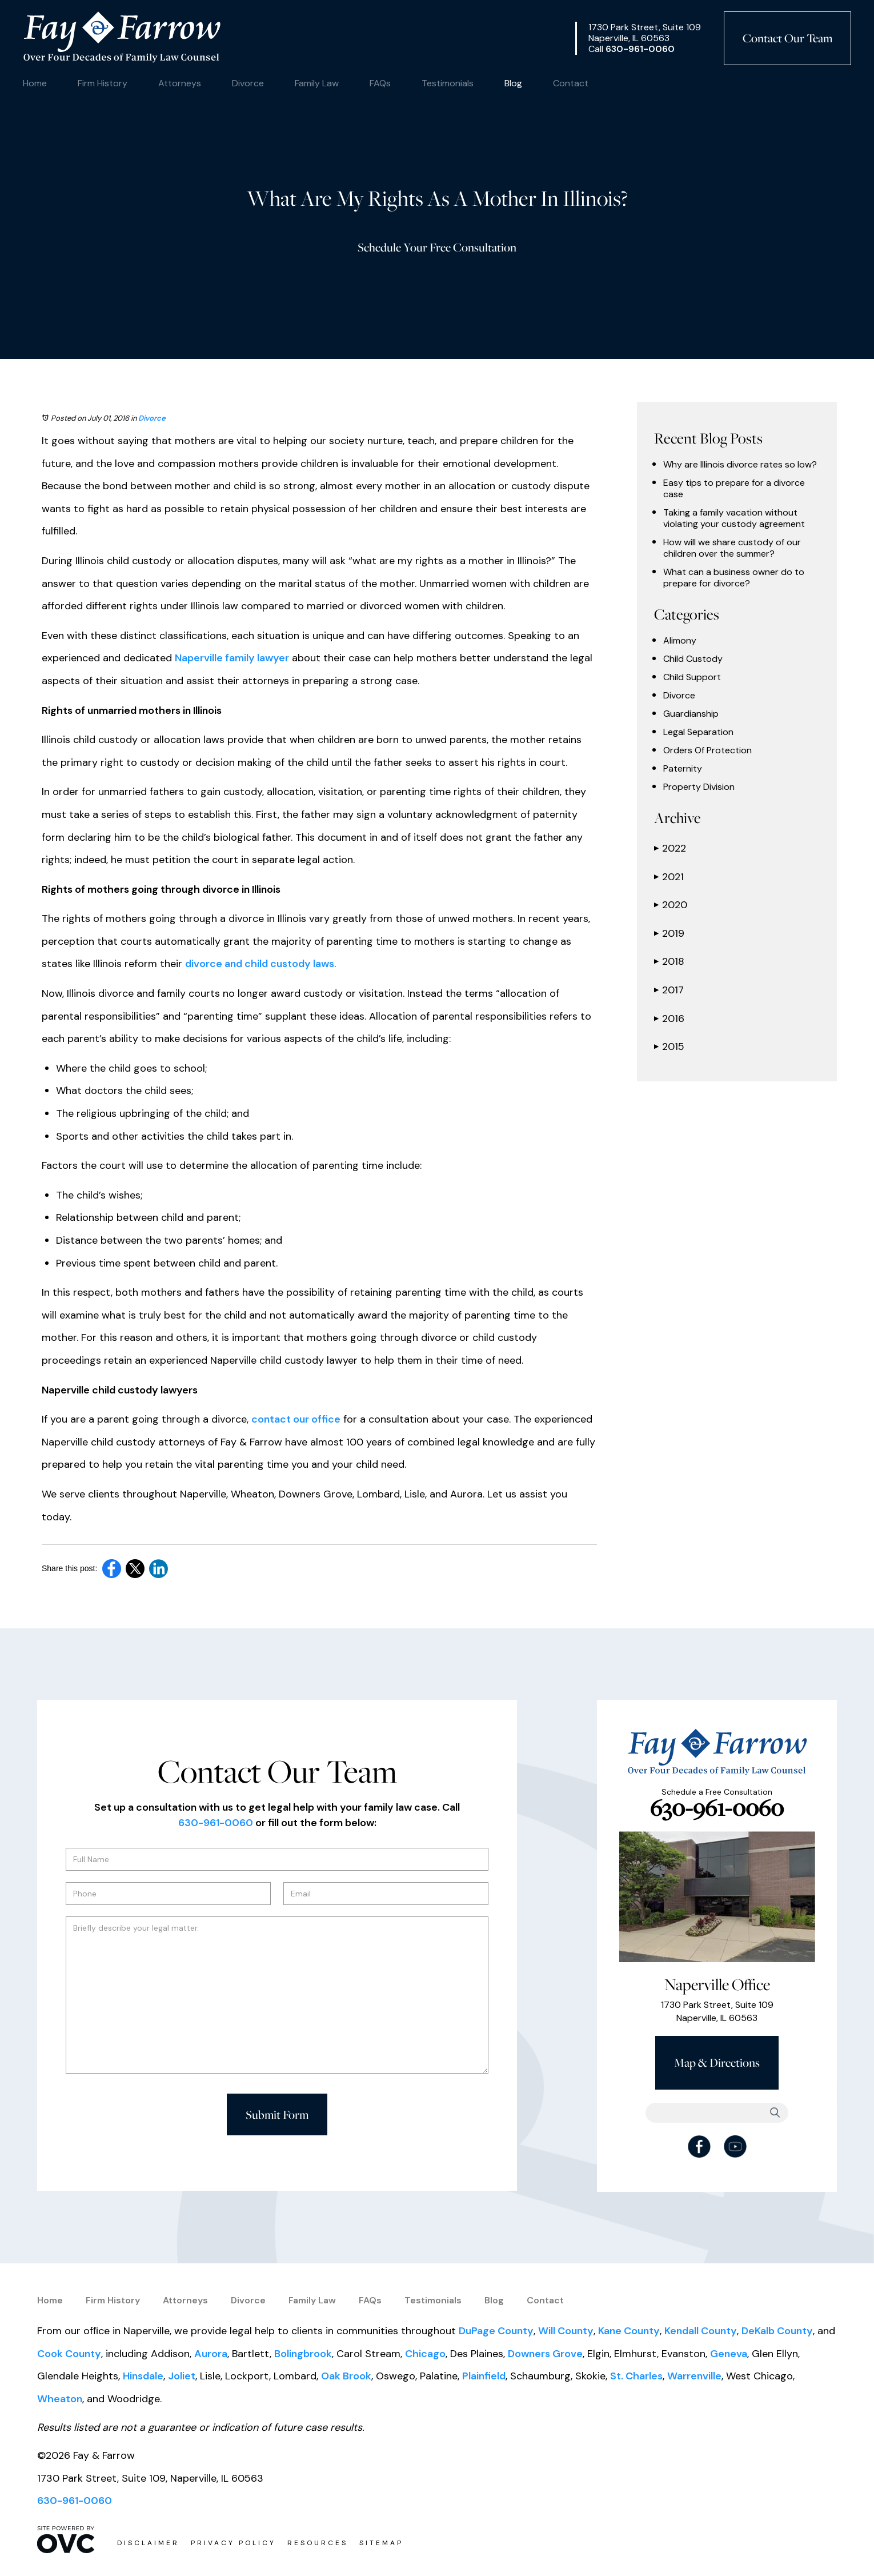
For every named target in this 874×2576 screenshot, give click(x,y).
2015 (669, 1046)
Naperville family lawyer (232, 658)
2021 (669, 877)
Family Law (317, 83)
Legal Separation (698, 732)
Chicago (425, 2354)
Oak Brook (346, 2376)
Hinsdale (143, 2376)
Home (35, 83)
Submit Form (277, 2114)
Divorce (248, 83)
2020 (670, 905)
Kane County (629, 2331)
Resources (317, 2542)
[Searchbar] (717, 2113)
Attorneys (179, 83)
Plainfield (484, 2376)
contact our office (295, 1419)
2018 (669, 961)
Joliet (181, 2376)
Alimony (679, 640)
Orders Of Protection (707, 750)
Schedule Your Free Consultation (437, 247)
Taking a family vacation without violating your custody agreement (734, 518)
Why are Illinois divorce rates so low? (740, 464)
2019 (669, 933)
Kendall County (700, 2331)
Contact (570, 83)
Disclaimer (148, 2542)
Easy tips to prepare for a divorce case (734, 488)
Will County (566, 2331)
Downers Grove (545, 2354)
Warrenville (694, 2376)
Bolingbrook (303, 2354)
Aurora (210, 2354)
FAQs (380, 83)
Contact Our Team (787, 38)
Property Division (699, 787)
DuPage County (496, 2331)
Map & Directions (717, 2062)
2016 (669, 1018)
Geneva (728, 2354)
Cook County (69, 2354)
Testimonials (448, 83)
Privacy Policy (233, 2542)
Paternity (682, 768)
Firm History (102, 83)
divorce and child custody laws (259, 964)
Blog (513, 83)
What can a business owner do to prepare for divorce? (733, 577)
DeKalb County (777, 2331)
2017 (669, 990)
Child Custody (693, 659)
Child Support (692, 677)
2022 (670, 848)
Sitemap (381, 2542)
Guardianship (691, 714)
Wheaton (59, 2399)
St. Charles (636, 2376)
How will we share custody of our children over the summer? (732, 548)
